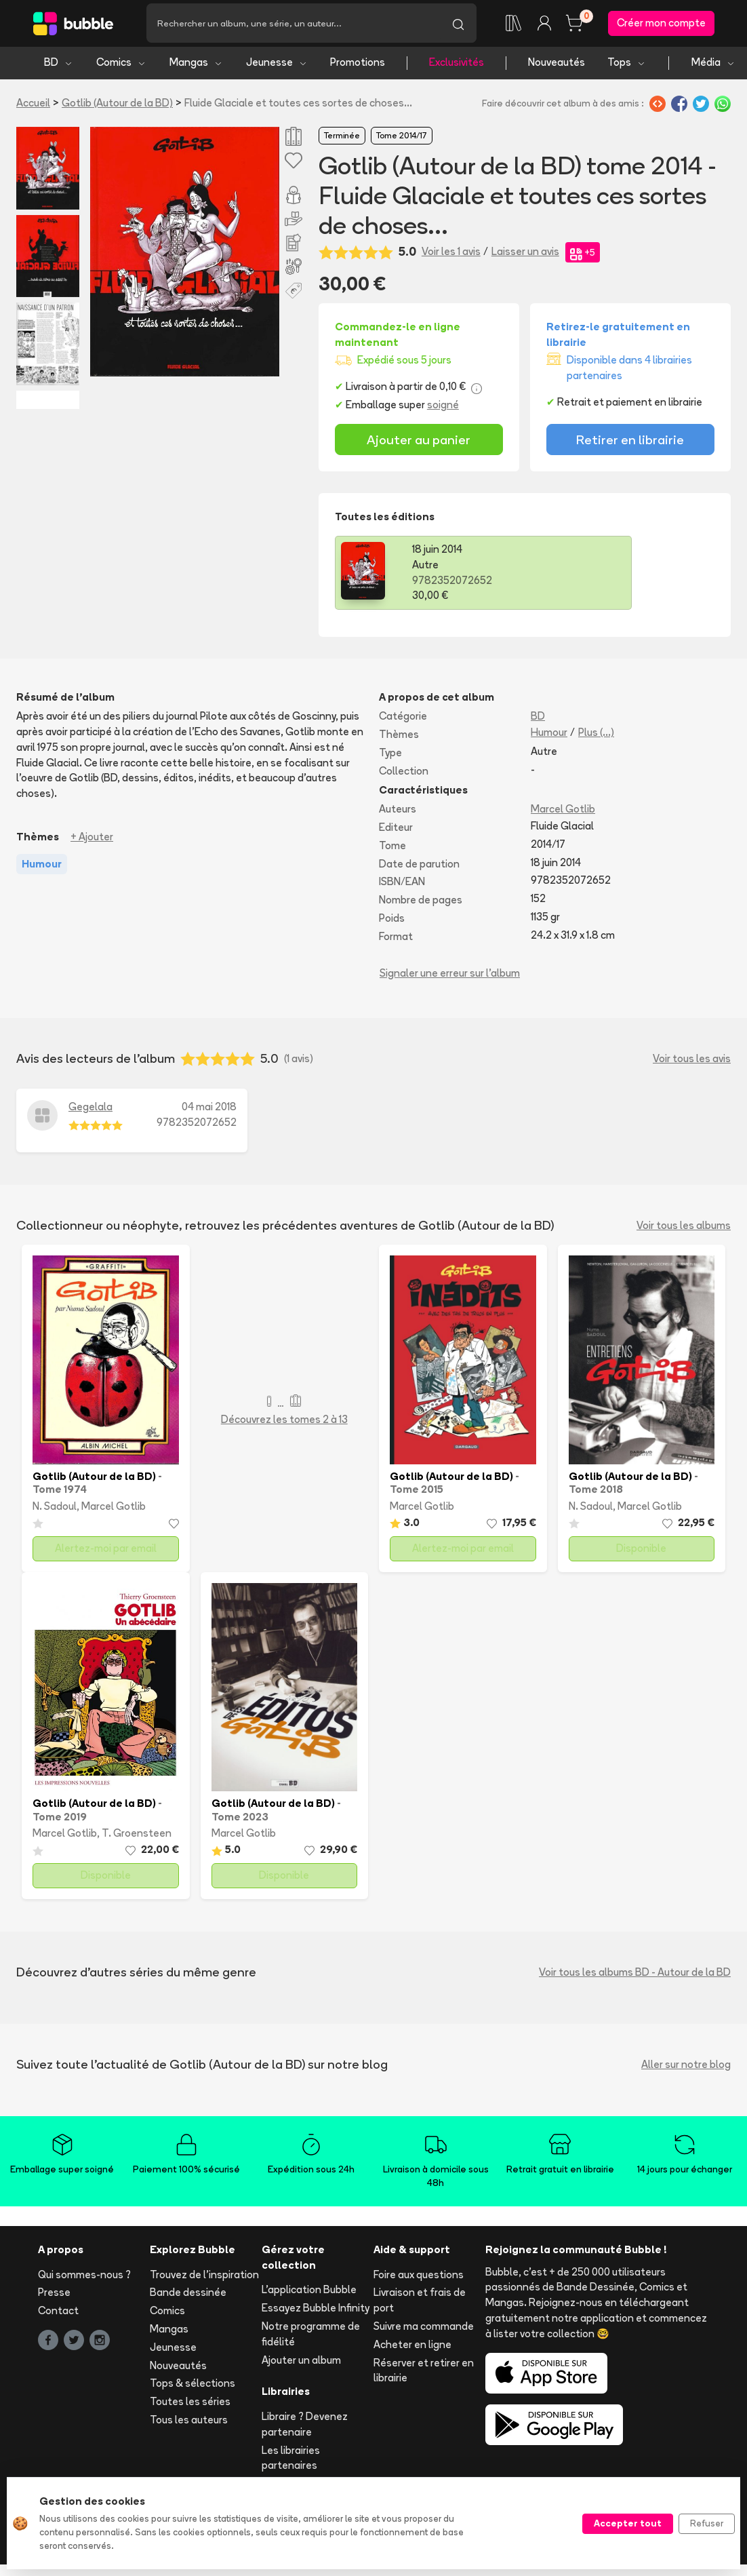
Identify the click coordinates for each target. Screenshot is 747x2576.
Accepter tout (628, 2523)
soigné (443, 408)
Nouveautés (556, 66)
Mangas (196, 66)
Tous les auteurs (189, 2423)
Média (713, 66)
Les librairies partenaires (291, 2461)
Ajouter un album (301, 2363)
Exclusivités (456, 66)
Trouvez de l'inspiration (204, 2277)
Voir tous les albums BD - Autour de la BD (635, 1975)
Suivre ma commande (424, 2329)
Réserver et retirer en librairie (424, 2374)
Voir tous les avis (692, 1062)
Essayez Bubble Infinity (315, 2311)
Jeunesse (277, 66)
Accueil (33, 106)
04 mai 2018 (209, 1110)
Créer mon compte (661, 24)
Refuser (706, 2523)
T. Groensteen (136, 1837)
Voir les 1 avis (451, 255)
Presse (54, 2296)
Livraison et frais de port (420, 2304)
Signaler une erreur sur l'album (450, 976)
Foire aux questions (419, 2277)
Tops (626, 66)
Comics (121, 66)
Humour (549, 735)
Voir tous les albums (684, 1228)
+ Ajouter (91, 840)
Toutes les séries (190, 2405)
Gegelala (90, 1110)
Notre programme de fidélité (311, 2337)
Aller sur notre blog (686, 2067)
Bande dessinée (188, 2296)
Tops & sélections (192, 2387)
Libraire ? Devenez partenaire (305, 2428)
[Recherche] (293, 25)
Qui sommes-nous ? (84, 2277)
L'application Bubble (309, 2293)
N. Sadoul (55, 1509)
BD (58, 66)
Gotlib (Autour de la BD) (117, 106)
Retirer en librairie (630, 443)
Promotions (357, 66)
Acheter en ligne (412, 2347)
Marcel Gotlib (563, 812)
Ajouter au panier (418, 443)
